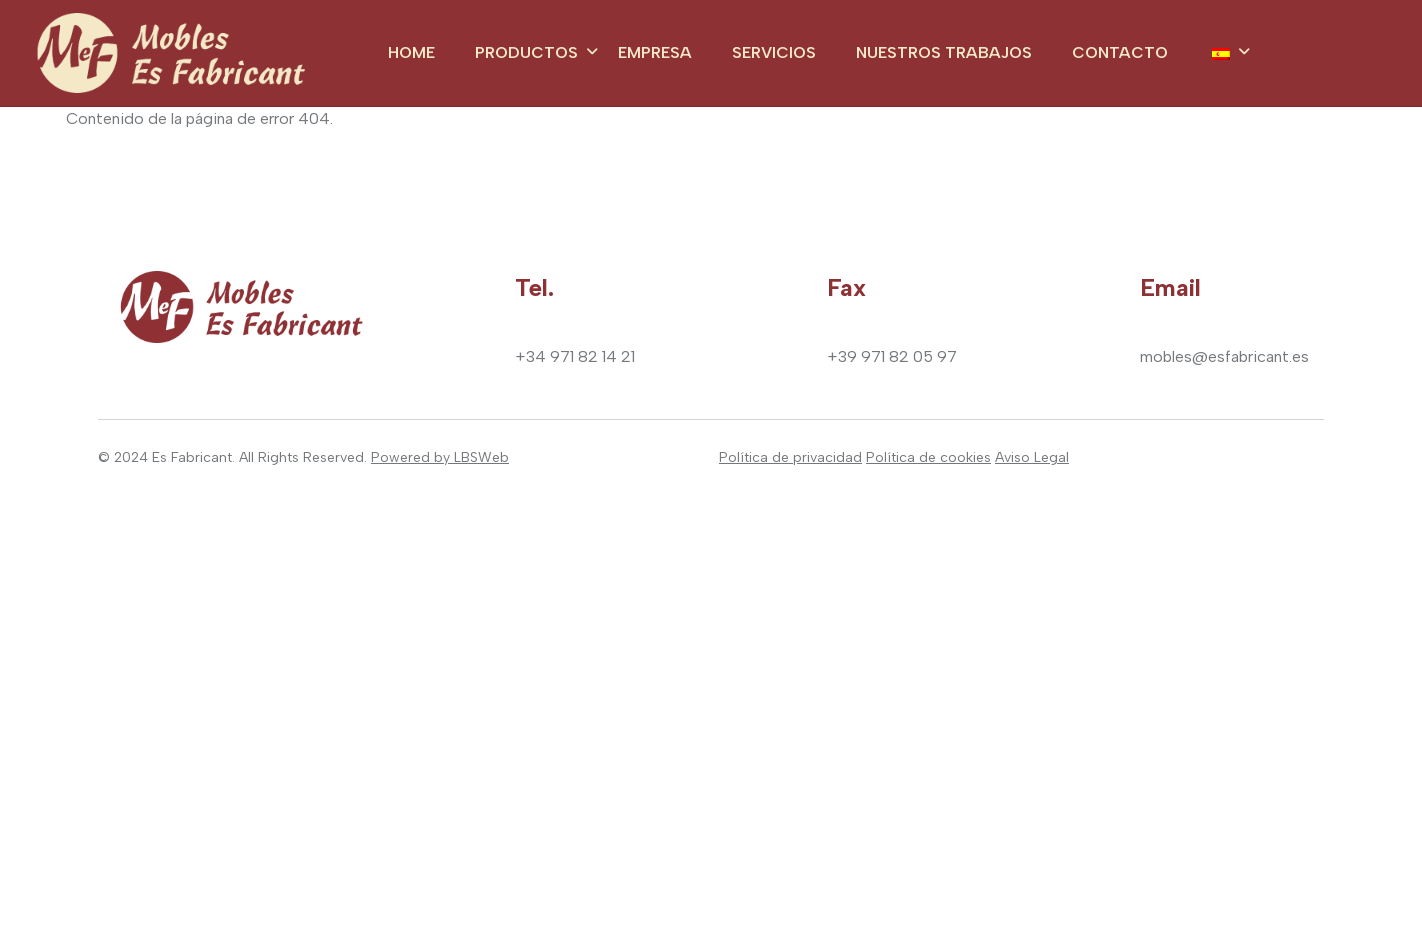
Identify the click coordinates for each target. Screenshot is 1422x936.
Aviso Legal (1032, 457)
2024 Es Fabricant (173, 457)
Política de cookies (928, 457)
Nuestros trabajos (944, 52)
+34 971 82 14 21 (575, 356)
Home (411, 52)
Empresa (655, 52)
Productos (526, 52)
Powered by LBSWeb (440, 457)
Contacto (1120, 52)
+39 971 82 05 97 (892, 356)
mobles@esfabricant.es (1224, 356)
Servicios (774, 52)
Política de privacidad (790, 457)
